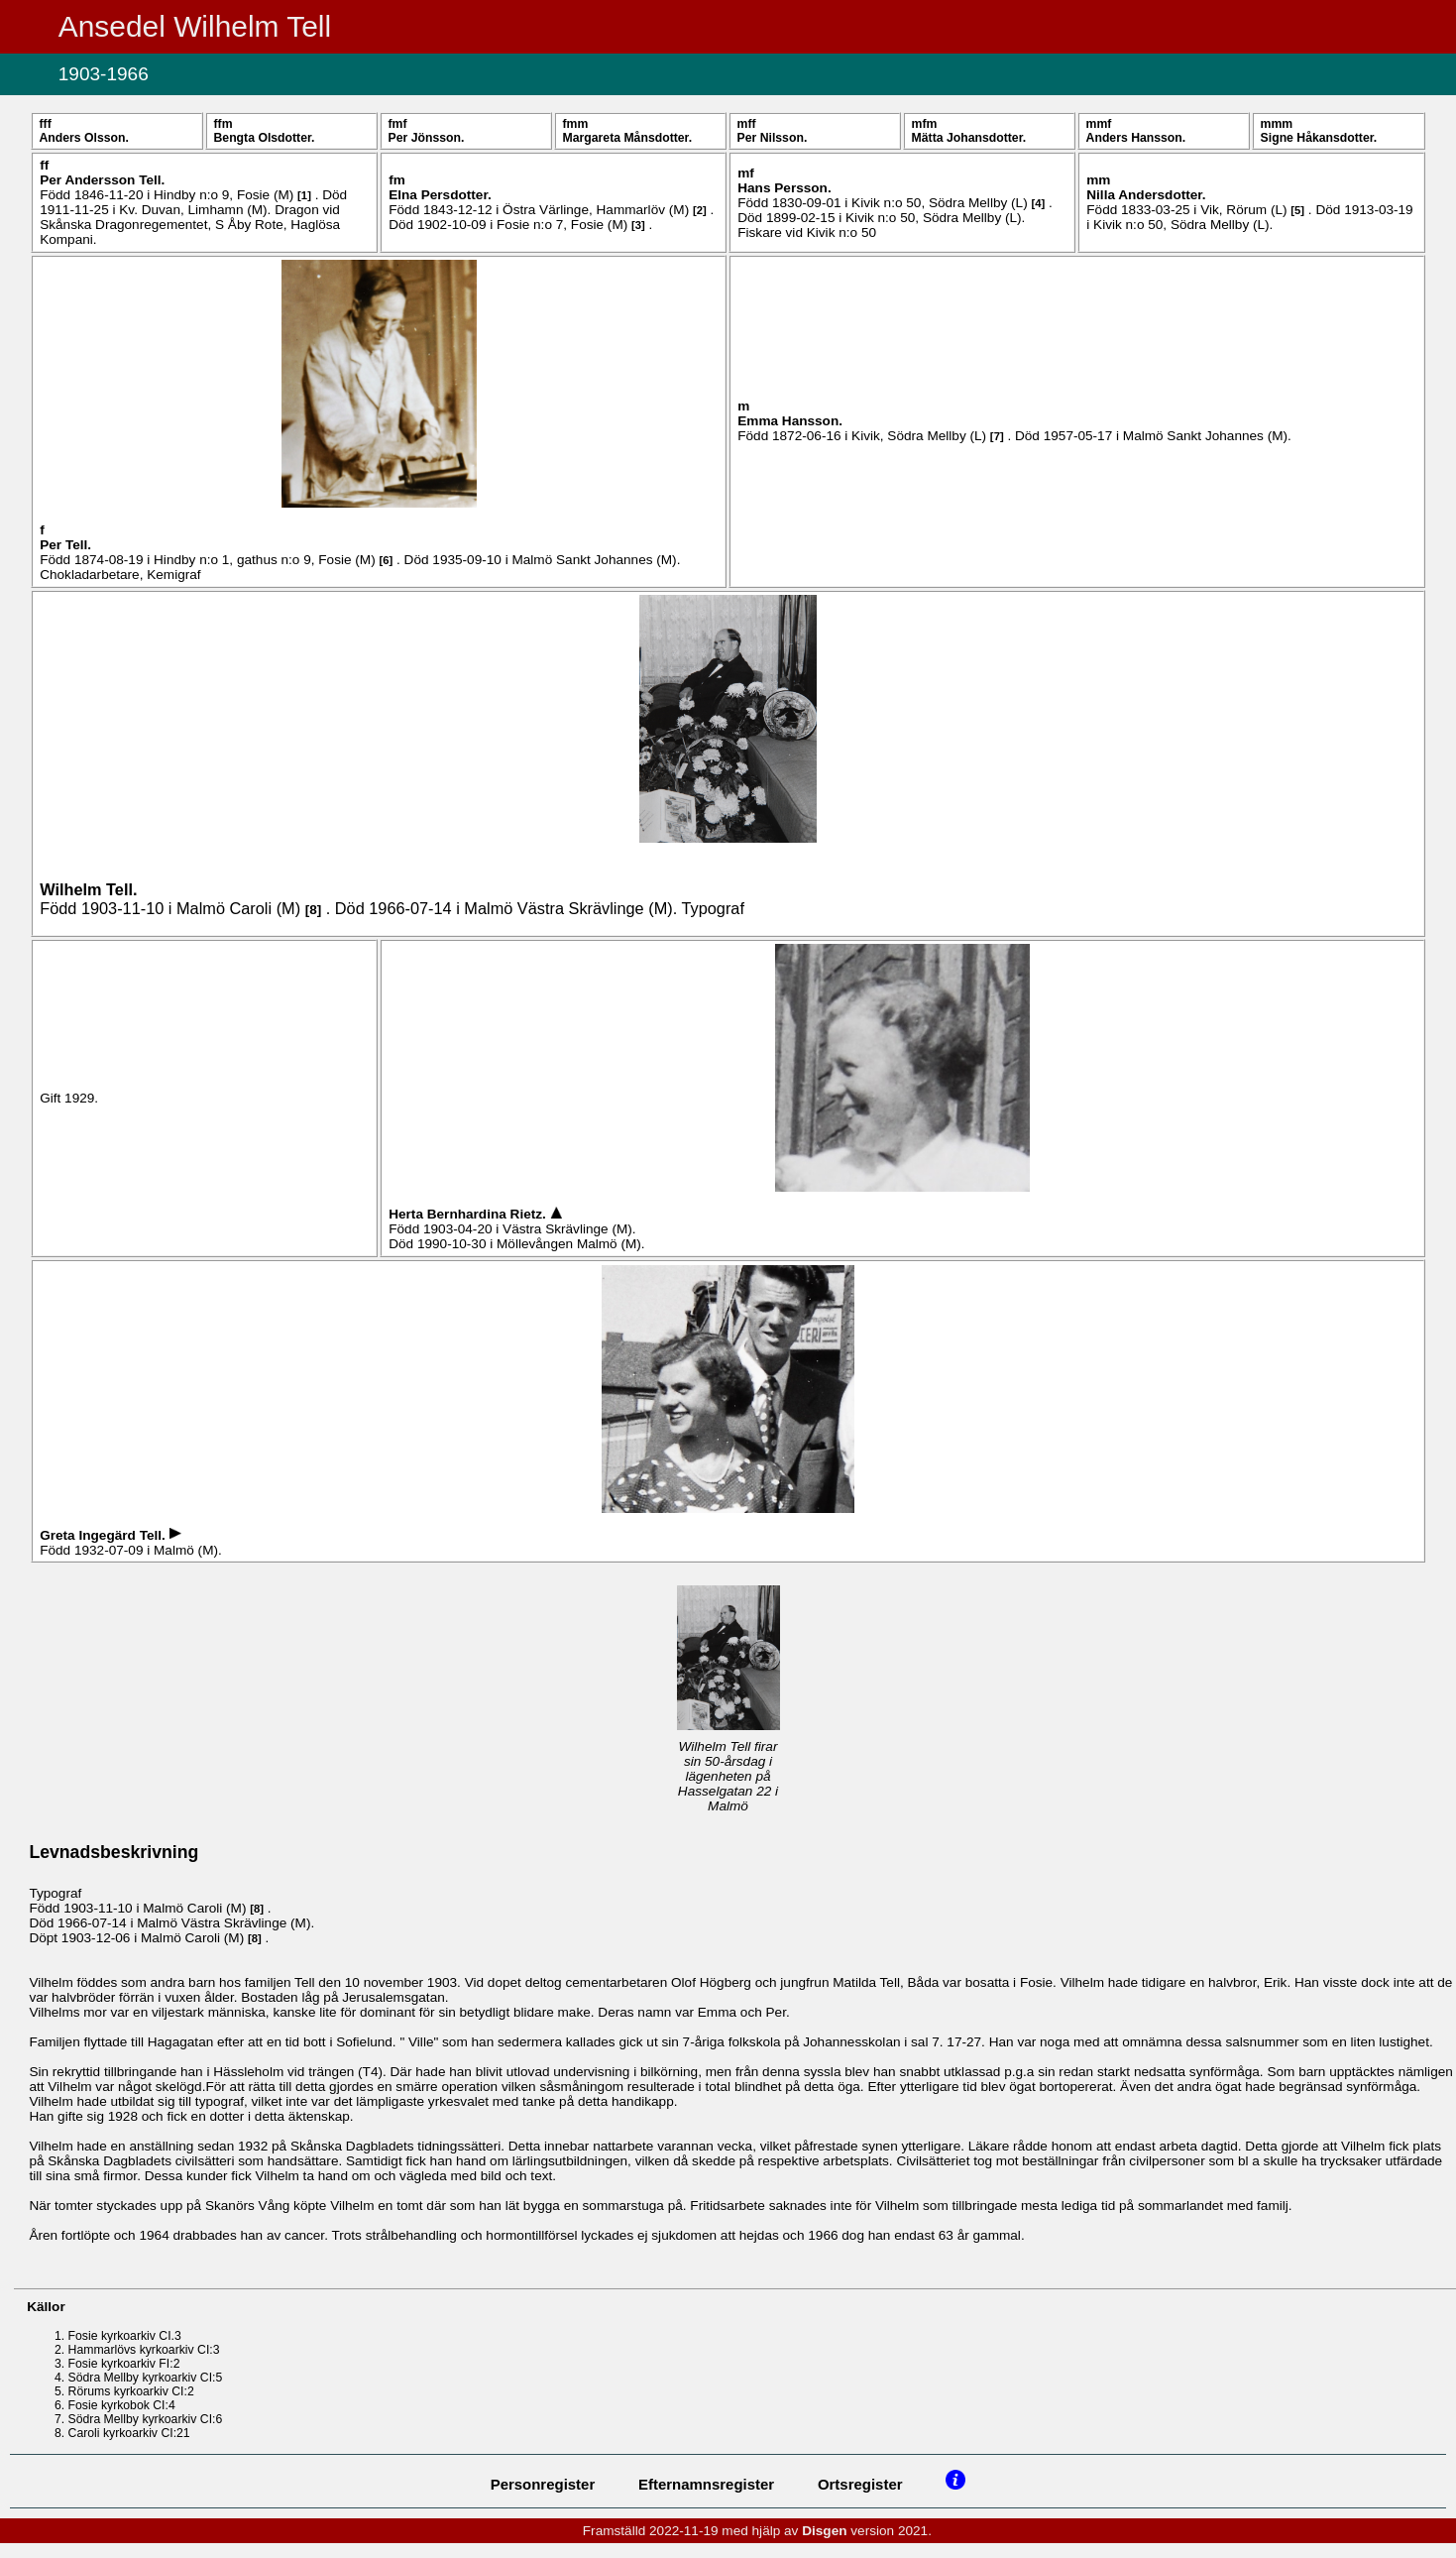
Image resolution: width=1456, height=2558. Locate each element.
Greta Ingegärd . (104, 1535)
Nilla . (1145, 194)
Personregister (543, 2484)
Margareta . (628, 138)
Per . (427, 138)
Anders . (83, 138)
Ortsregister (860, 2484)
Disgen (824, 2530)
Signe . (1319, 138)
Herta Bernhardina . (469, 1214)
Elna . (440, 194)
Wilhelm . (88, 889)
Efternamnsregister (706, 2484)
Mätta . (969, 138)
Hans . (784, 187)
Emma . (789, 420)
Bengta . (264, 138)
